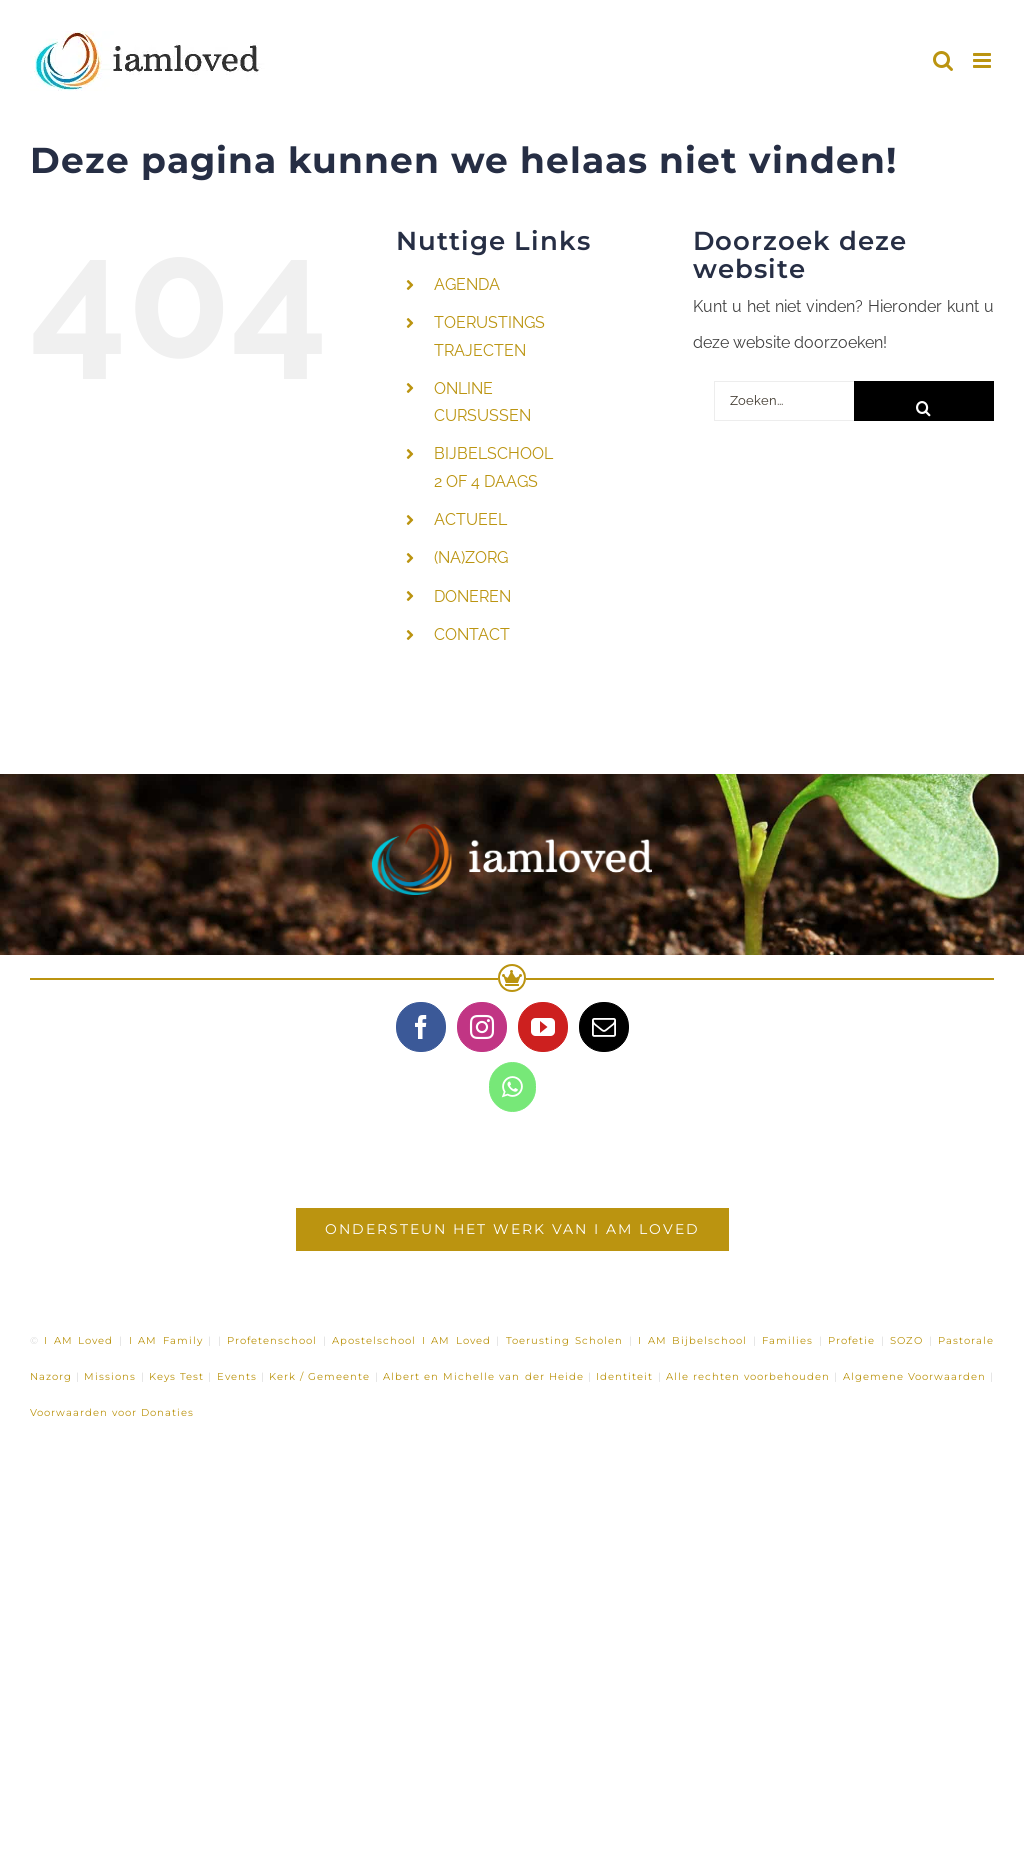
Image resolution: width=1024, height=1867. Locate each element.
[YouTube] (543, 1027)
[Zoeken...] (784, 401)
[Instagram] (482, 1027)
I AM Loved (78, 1340)
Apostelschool (374, 1340)
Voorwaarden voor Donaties (112, 1412)
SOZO (906, 1340)
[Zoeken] (924, 401)
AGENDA (467, 284)
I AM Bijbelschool (692, 1340)
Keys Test (176, 1376)
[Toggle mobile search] (943, 60)
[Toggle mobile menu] (983, 60)
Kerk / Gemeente (319, 1376)
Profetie (851, 1340)
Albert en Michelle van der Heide (483, 1376)
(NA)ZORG (471, 557)
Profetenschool (272, 1340)
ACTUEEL (470, 519)
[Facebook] (421, 1027)
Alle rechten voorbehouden (748, 1376)
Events (237, 1376)
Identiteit (624, 1376)
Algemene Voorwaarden (914, 1376)
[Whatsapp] (512, 1087)
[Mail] (604, 1027)
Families (787, 1340)
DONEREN (472, 596)
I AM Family (166, 1340)
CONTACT (472, 634)
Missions (110, 1376)
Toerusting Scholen (565, 1340)
